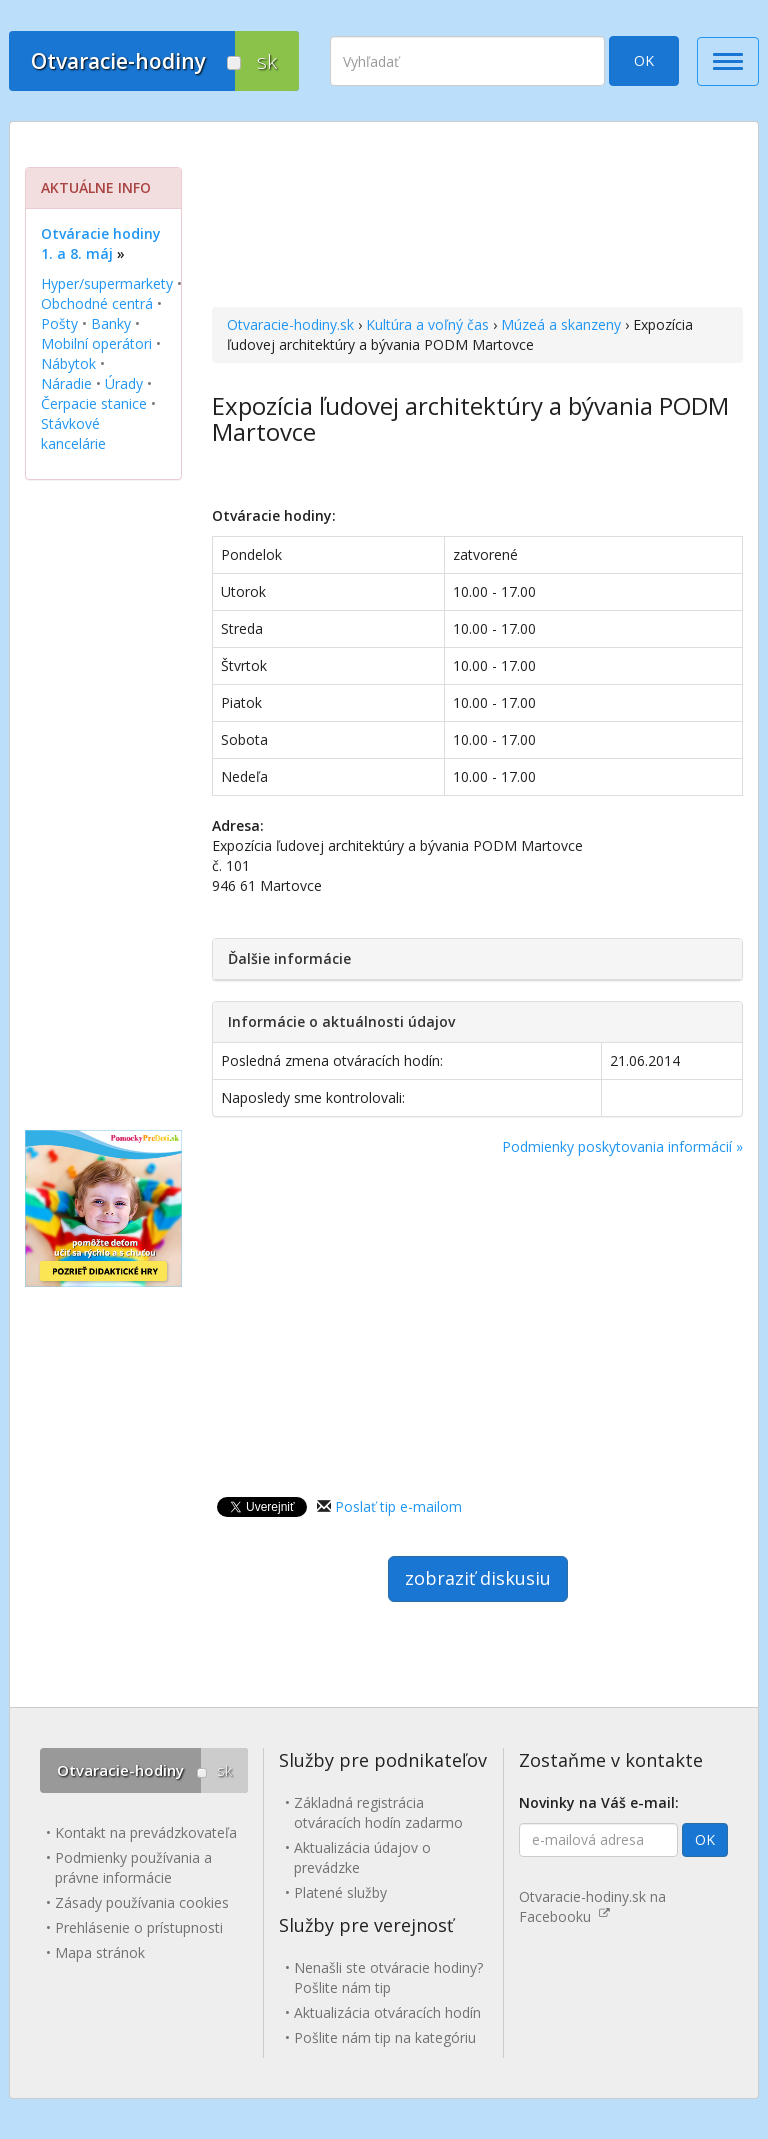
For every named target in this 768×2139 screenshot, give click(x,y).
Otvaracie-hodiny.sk (290, 324)
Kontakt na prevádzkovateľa (146, 1832)
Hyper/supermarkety (107, 283)
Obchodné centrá (97, 303)
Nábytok (68, 363)
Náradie (66, 383)
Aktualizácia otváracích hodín (387, 2012)
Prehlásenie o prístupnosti (139, 1927)
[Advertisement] (477, 217)
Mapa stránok (100, 1952)
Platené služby (340, 1892)
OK (644, 60)
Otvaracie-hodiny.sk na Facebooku (592, 1906)
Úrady (124, 383)
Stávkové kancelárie (73, 433)
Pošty (59, 323)
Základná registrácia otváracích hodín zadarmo (378, 1812)
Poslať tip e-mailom (398, 1506)
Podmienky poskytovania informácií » (622, 1146)
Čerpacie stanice (94, 403)
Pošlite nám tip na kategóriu (385, 2037)
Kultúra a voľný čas (427, 324)
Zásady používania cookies (142, 1902)
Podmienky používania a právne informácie (133, 1867)
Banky (111, 323)
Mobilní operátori (96, 343)
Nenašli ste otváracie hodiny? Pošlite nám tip (388, 1977)
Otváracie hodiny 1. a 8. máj (101, 243)
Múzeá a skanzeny (561, 324)
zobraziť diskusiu (478, 1578)
